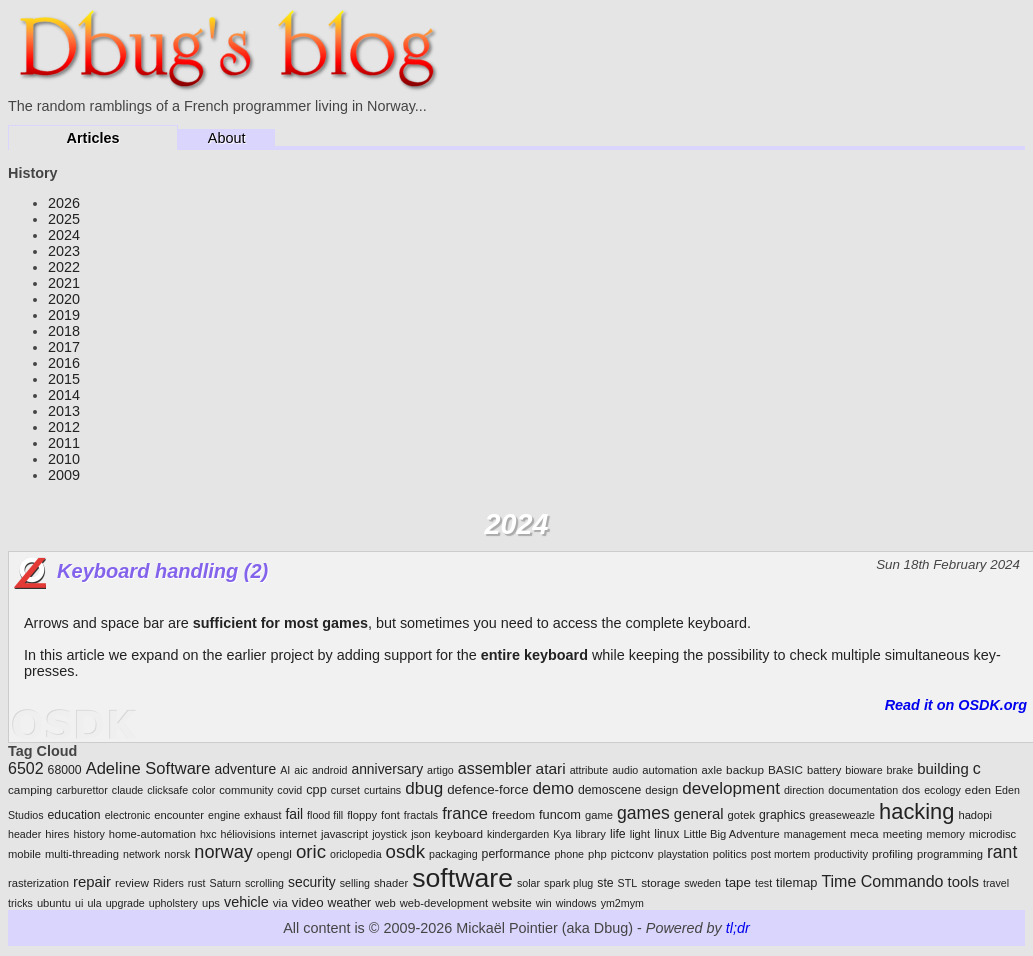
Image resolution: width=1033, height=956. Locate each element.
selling (355, 883)
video (308, 902)
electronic (128, 815)
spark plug (568, 883)
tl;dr (738, 928)
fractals (421, 815)
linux (666, 834)
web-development (444, 903)
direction (804, 790)
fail (294, 814)
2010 (64, 459)
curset (345, 790)
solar (528, 883)
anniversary (387, 769)
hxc (208, 834)
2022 (64, 267)
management (815, 834)
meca (864, 833)
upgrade (125, 903)
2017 (64, 347)
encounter (179, 815)
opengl (274, 853)
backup (745, 769)
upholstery (173, 903)
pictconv (632, 853)
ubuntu (54, 903)
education (74, 815)
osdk (405, 851)
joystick (389, 834)
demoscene (609, 790)
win (544, 903)
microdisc (992, 834)
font (390, 815)
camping (30, 789)
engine (224, 815)
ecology (942, 790)
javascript (344, 834)
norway (223, 852)
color (203, 790)
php (597, 854)
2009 (64, 475)
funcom (560, 814)
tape (738, 882)
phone (569, 854)
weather (350, 903)
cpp (316, 789)
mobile (24, 854)
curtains (382, 790)
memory (945, 834)
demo (553, 788)
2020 (64, 299)
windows (576, 903)
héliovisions (248, 834)
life (618, 834)
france (465, 813)
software (462, 878)
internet (298, 834)
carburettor (82, 790)
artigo (440, 770)
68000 (65, 770)
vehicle (246, 902)
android (330, 770)
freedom (513, 814)
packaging (453, 854)
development (731, 788)
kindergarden (518, 834)
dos (911, 790)
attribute (589, 770)
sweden (702, 883)
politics (730, 854)
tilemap (796, 882)
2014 (64, 395)
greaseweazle (842, 815)
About (227, 138)
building (942, 768)
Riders (168, 883)
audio (625, 770)
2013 (64, 411)
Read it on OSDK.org (956, 705)
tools (963, 881)
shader (391, 883)
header (24, 834)
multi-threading (82, 854)
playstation (683, 854)
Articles (93, 138)
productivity (841, 854)
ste (605, 883)
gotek (741, 815)
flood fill (325, 815)
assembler (495, 768)
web (385, 903)
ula (94, 903)
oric (311, 851)
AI (285, 770)
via (280, 902)
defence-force (488, 789)
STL (628, 883)
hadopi (975, 815)
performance (516, 854)
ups (211, 903)
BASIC (785, 769)
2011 (64, 443)
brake (900, 770)
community (246, 790)
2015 (64, 379)
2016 (64, 363)
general (699, 813)
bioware (863, 770)
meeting (903, 834)
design (661, 790)
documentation (863, 790)
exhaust (262, 815)
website (512, 902)
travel (996, 883)
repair (92, 881)
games (643, 813)
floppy (362, 815)
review (132, 882)
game (599, 815)
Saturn (225, 883)
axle (712, 770)
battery (824, 770)
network (141, 854)
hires (57, 834)
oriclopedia (356, 854)
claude (127, 790)
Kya (562, 834)
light (640, 834)
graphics (782, 815)
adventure (246, 769)
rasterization (38, 883)
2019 (64, 315)
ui (79, 903)
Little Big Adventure (731, 834)
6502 (26, 768)
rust (197, 883)
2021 (64, 283)
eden (978, 789)
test (763, 883)
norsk (177, 854)
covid (289, 790)
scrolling (264, 883)
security (312, 882)
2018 (64, 331)
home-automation (152, 834)
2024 (64, 235)
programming (950, 854)
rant (1002, 852)
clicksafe (167, 790)
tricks (20, 903)
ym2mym (622, 903)
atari (551, 768)
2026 (64, 203)
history (88, 834)
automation (669, 770)
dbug (424, 788)
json (421, 834)
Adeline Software (148, 768)
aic (301, 770)
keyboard (459, 833)
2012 (64, 427)
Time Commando (882, 881)
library (591, 834)
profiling (892, 853)
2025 (64, 219)
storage (660, 882)
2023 (64, 251)
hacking (916, 811)
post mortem (780, 854)
